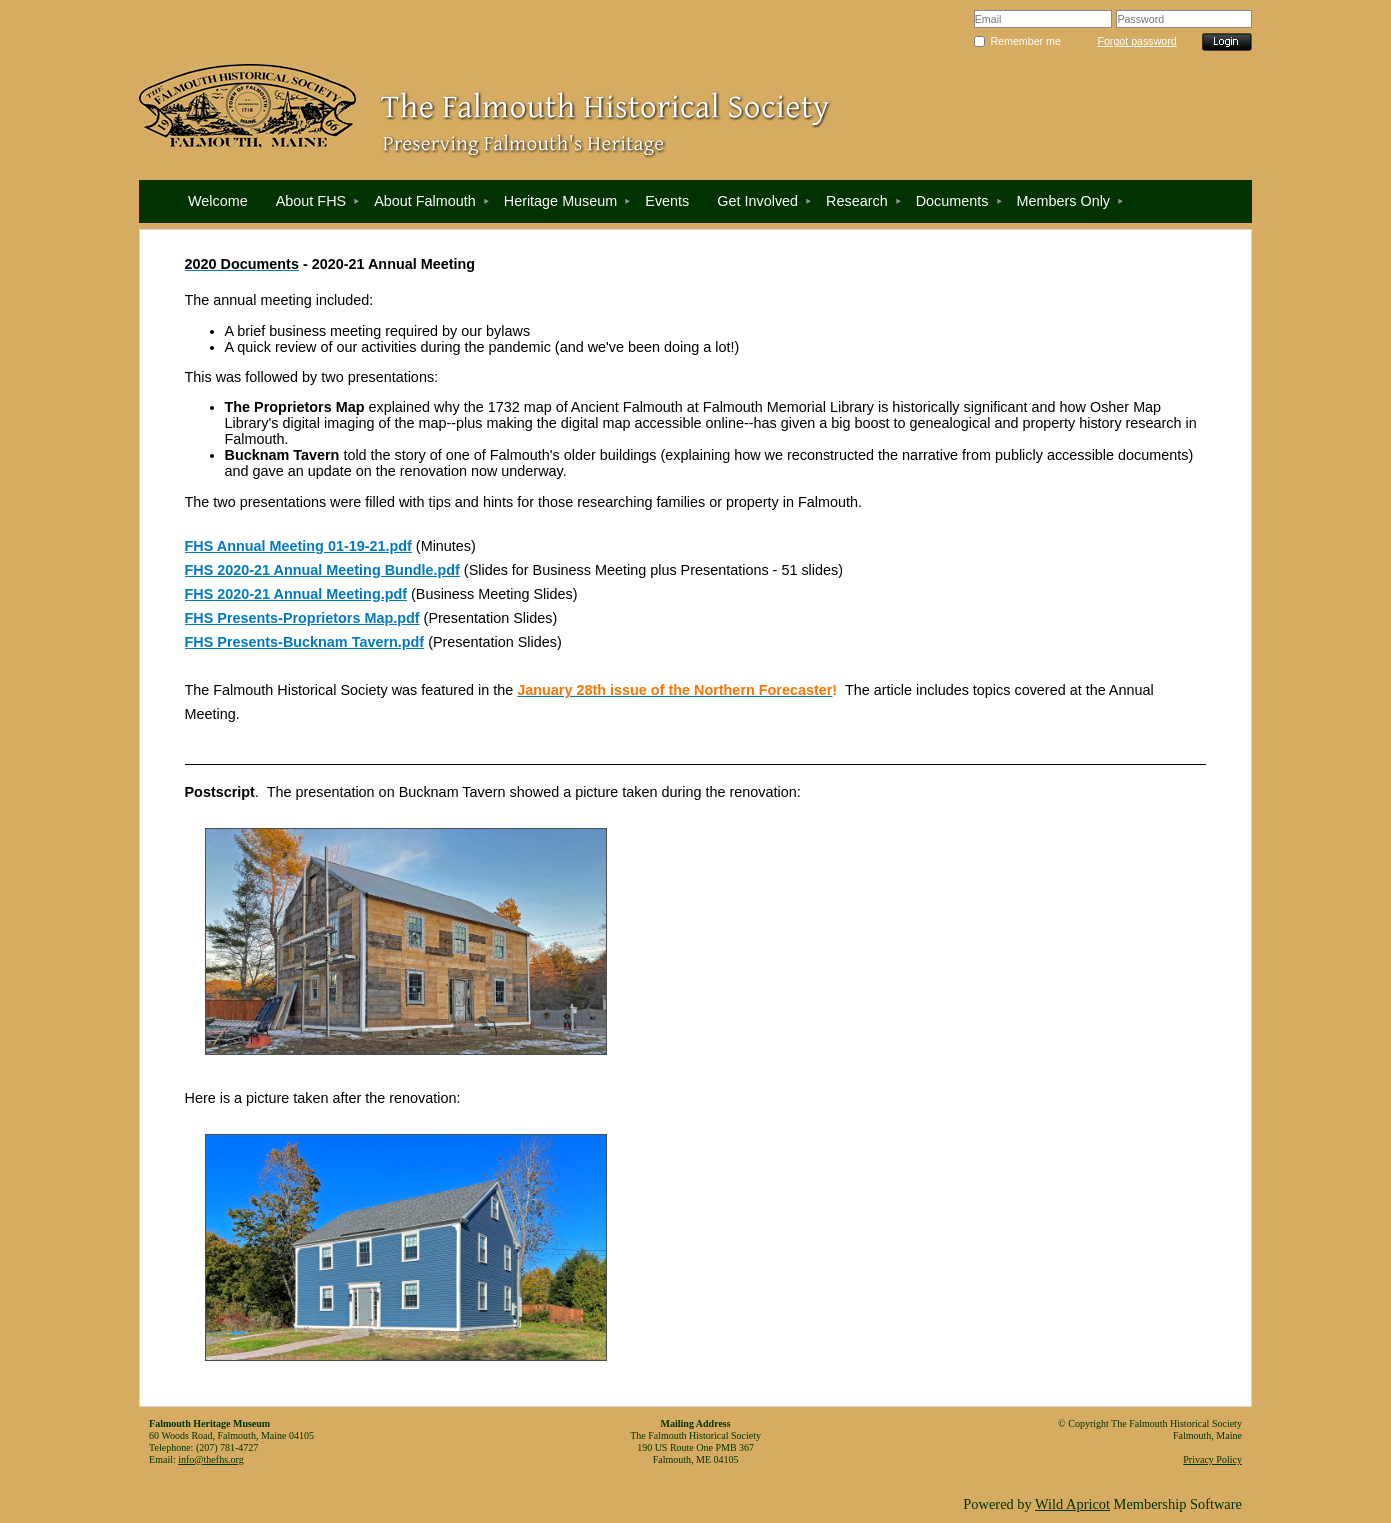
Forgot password (1136, 41)
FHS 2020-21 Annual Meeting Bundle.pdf (322, 570)
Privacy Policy (1212, 1459)
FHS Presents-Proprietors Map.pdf (302, 618)
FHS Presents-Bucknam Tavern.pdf (305, 642)
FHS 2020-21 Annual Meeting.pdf (296, 594)
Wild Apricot (1072, 1504)
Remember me (1025, 41)
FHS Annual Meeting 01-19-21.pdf (298, 546)
